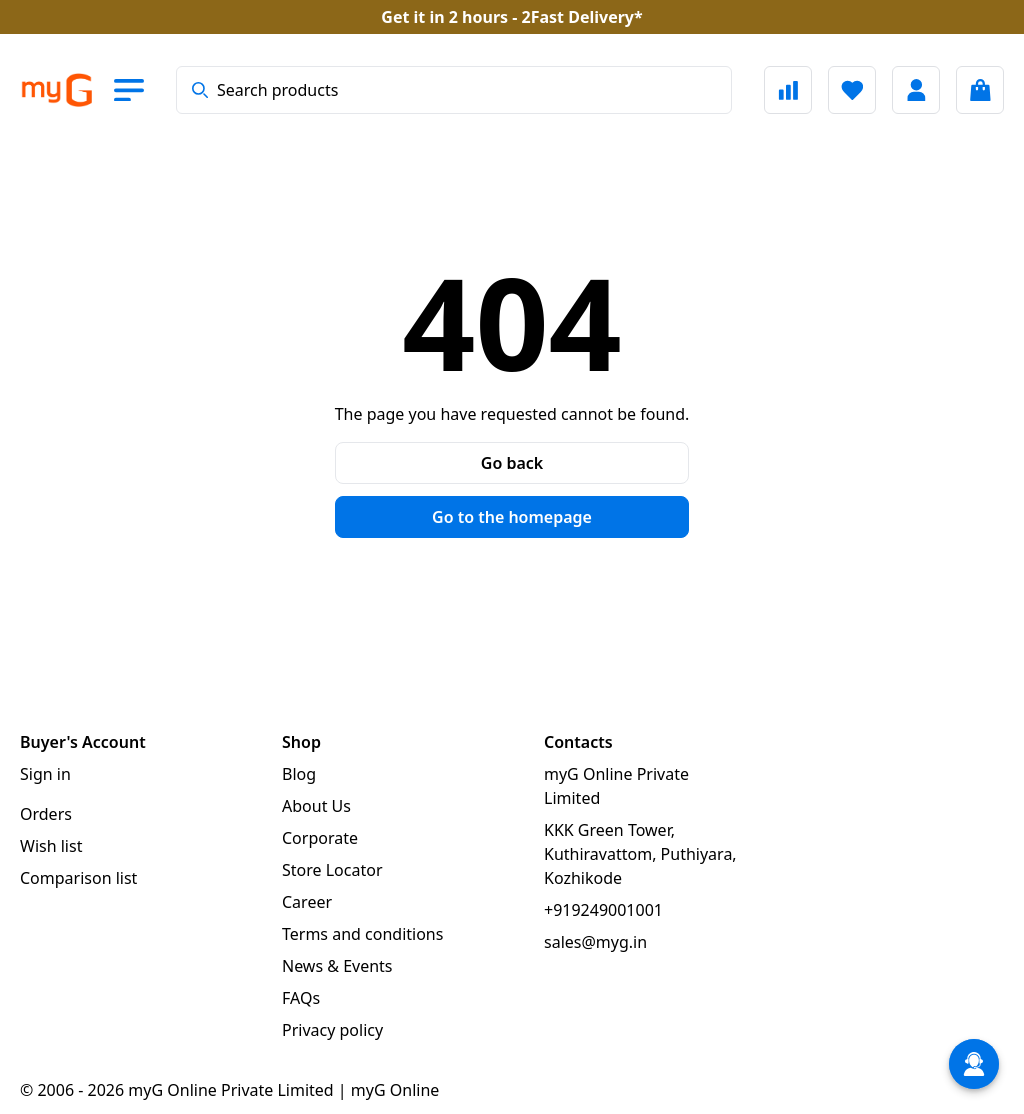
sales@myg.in (595, 942)
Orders (46, 814)
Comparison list (78, 878)
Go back (512, 463)
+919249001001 (603, 910)
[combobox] (454, 90)
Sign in (45, 774)
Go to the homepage (512, 517)
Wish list (51, 846)
